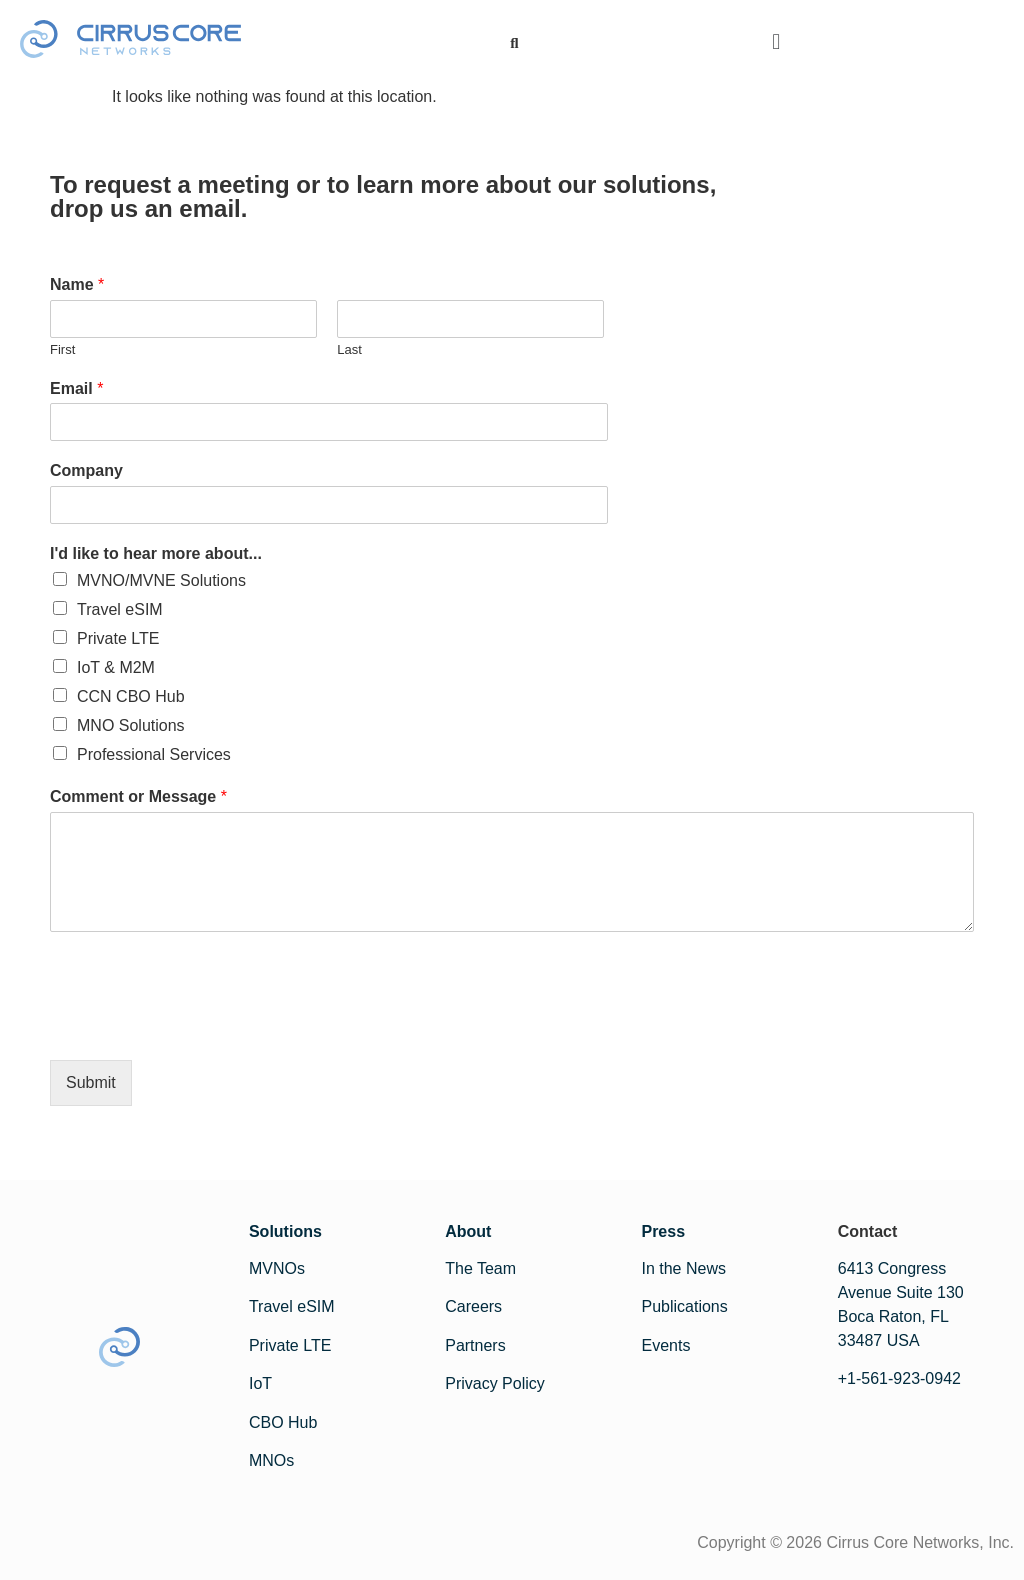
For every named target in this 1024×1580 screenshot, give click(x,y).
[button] (776, 42)
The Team (480, 1268)
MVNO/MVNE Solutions (161, 580)
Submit (91, 1082)
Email (76, 388)
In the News (683, 1268)
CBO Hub (283, 1422)
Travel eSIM (120, 609)
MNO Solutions (131, 725)
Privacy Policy (495, 1383)
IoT (260, 1383)
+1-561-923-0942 (899, 1378)
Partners (475, 1345)
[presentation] (202, 1027)
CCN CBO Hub (131, 696)
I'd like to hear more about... (156, 553)
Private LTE (118, 638)
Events (665, 1345)
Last (349, 349)
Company (86, 470)
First (62, 349)
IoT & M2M (116, 667)
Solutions (285, 1231)
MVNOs (277, 1268)
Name (77, 284)
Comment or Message (138, 796)
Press (663, 1231)
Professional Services (154, 754)
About (468, 1231)
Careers (473, 1306)
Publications (684, 1306)
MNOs (271, 1460)
